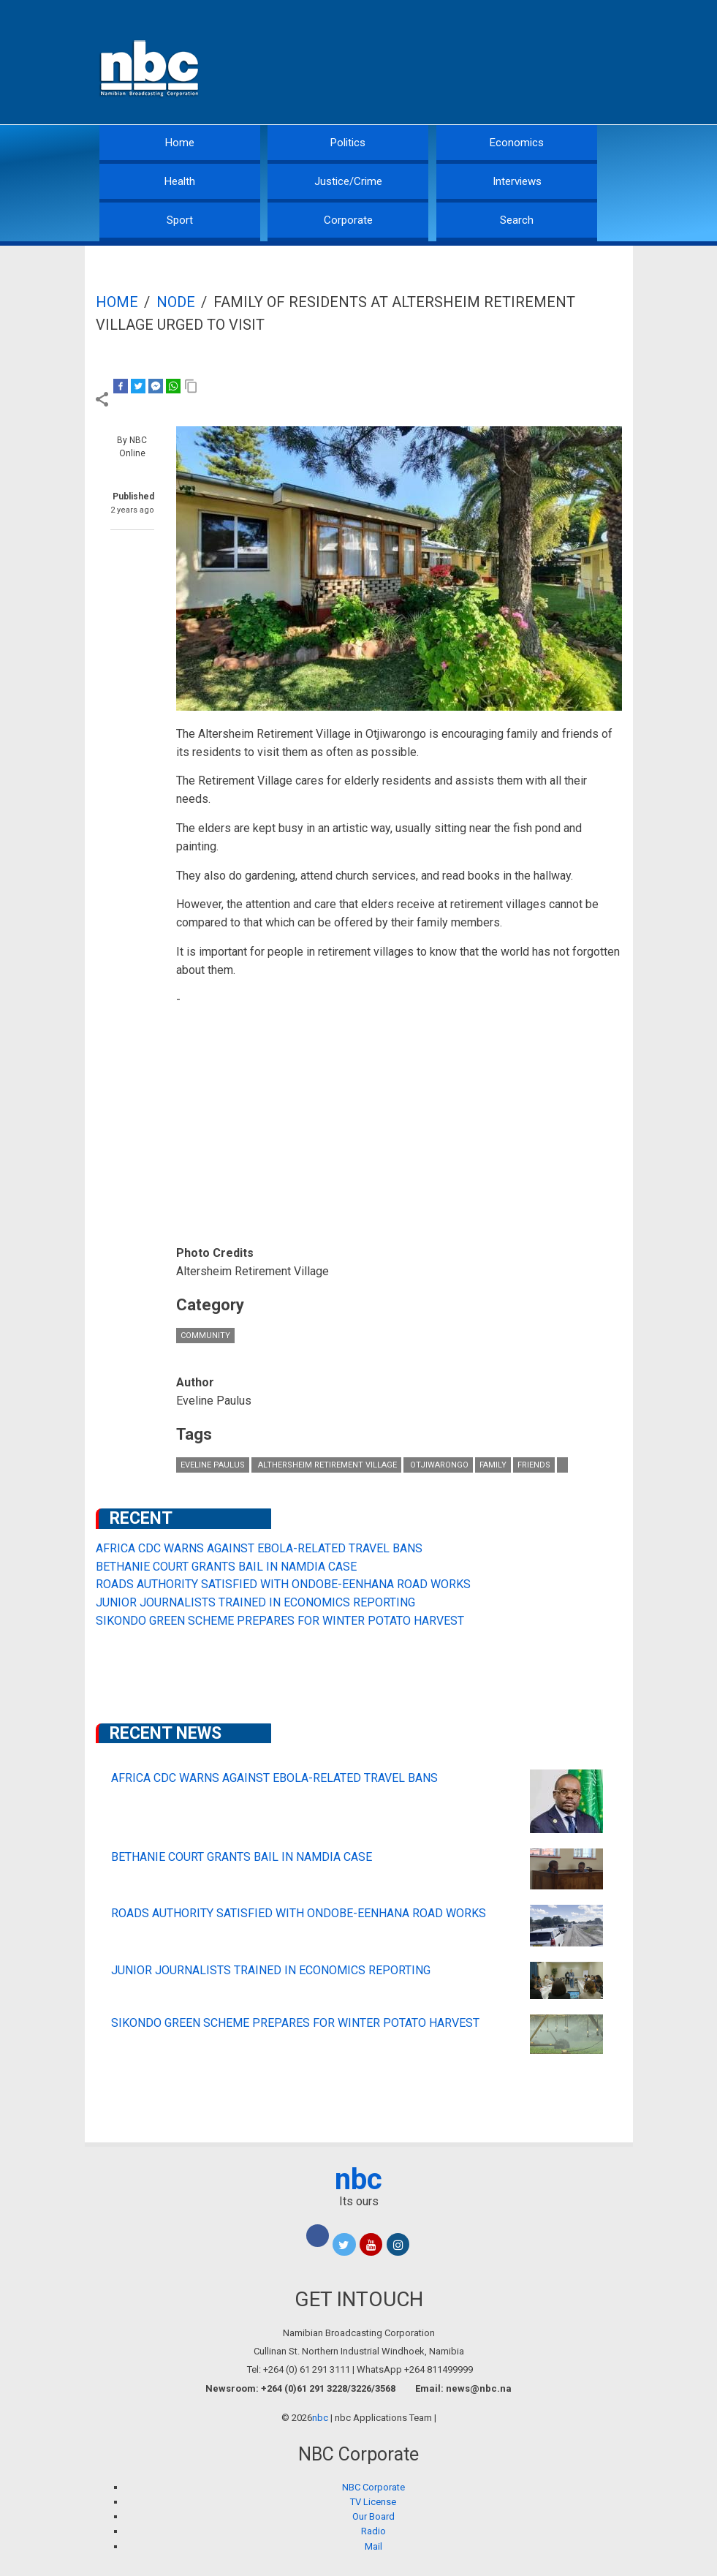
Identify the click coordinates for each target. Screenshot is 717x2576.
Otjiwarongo (438, 1465)
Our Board (373, 2516)
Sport (180, 220)
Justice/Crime (348, 181)
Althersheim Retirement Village (326, 1465)
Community (205, 1335)
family (493, 1465)
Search (517, 220)
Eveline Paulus (213, 1465)
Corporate (348, 220)
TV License (373, 2501)
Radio (373, 2531)
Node (175, 302)
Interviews (517, 181)
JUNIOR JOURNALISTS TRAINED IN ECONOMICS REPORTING (255, 1602)
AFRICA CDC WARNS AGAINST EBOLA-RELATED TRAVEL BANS (259, 1548)
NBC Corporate (373, 2487)
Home (179, 142)
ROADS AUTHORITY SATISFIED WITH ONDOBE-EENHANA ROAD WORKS (283, 1584)
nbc (358, 2179)
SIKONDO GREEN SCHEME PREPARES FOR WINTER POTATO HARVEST (280, 1621)
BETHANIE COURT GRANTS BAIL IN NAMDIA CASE (226, 1567)
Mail (373, 2546)
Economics (517, 142)
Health (179, 181)
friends (533, 1465)
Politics (347, 142)
